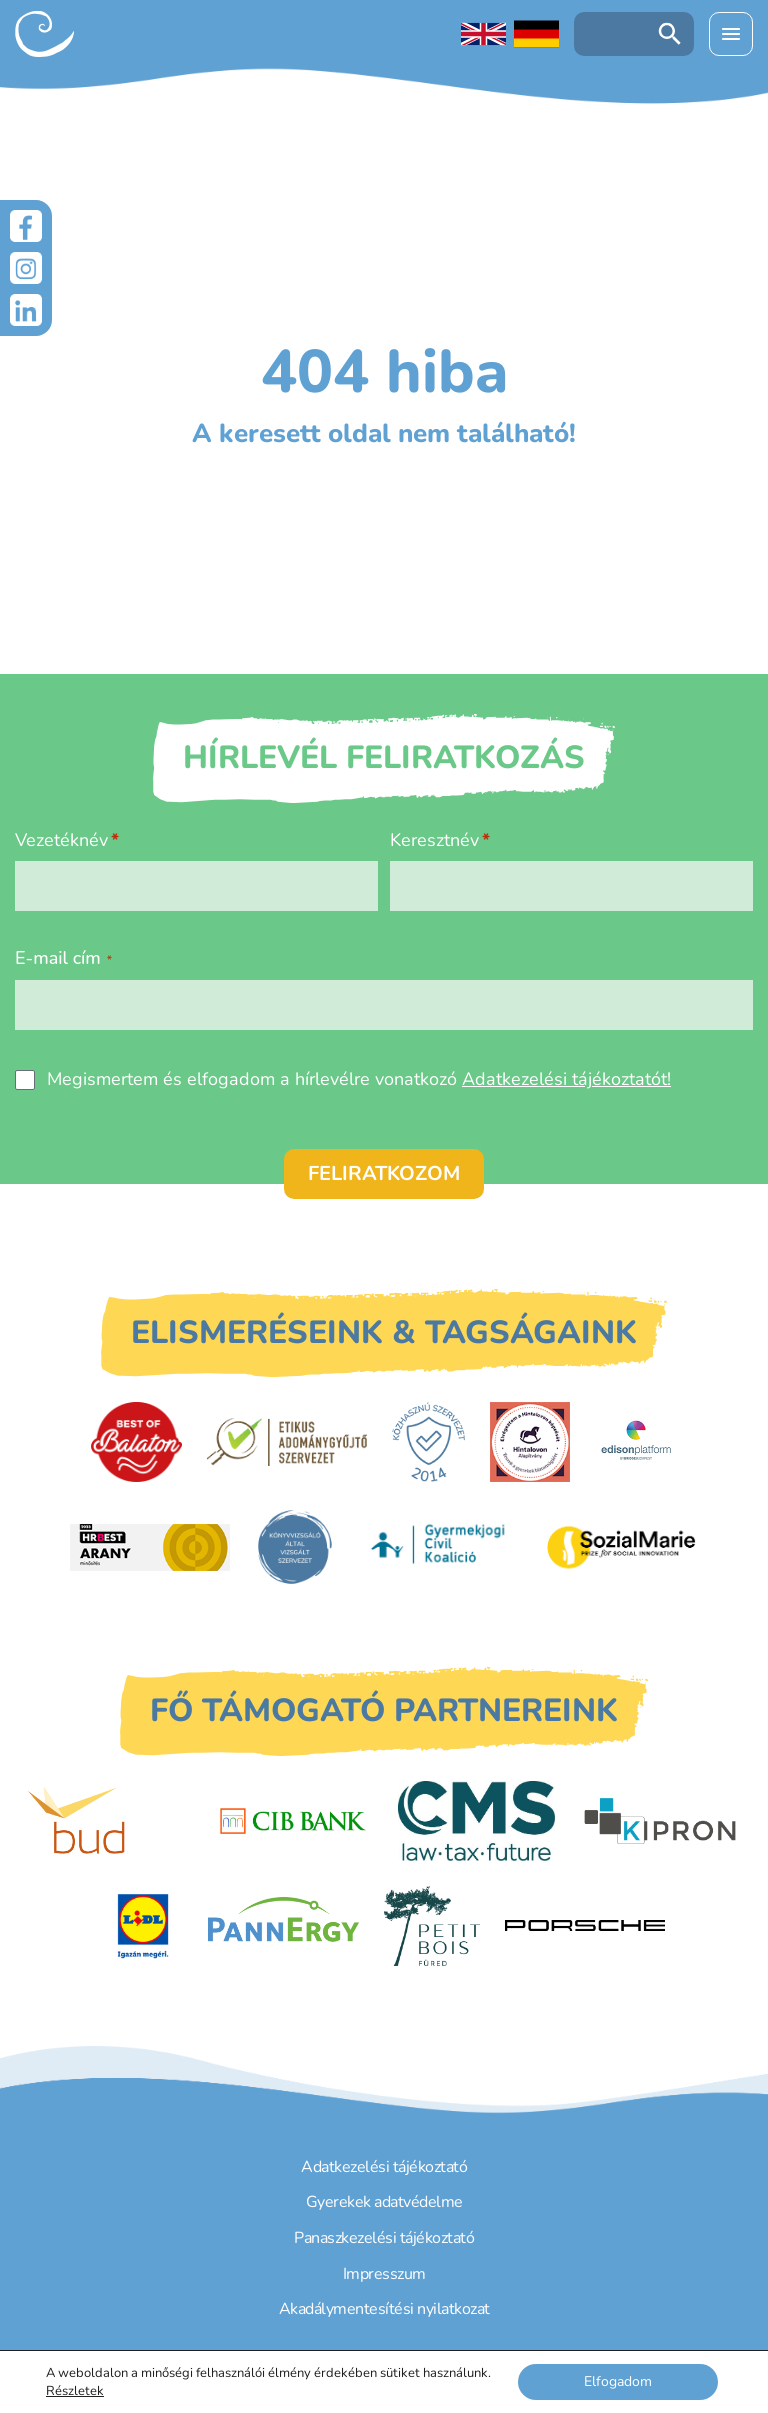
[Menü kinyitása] (731, 34)
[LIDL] (143, 1926)
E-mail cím (63, 958)
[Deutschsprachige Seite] (536, 34)
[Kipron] (660, 1821)
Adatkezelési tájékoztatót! (566, 1079)
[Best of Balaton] (136, 1442)
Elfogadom (618, 2381)
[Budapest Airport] (108, 1821)
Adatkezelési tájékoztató (384, 2167)
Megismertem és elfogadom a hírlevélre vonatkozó (359, 1079)
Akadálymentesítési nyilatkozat (384, 2309)
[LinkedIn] (26, 310)
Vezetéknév (61, 840)
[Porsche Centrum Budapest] (585, 1925)
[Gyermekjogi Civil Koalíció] (440, 1547)
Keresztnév (434, 840)
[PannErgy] (283, 1926)
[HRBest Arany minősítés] (150, 1547)
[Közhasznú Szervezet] (428, 1442)
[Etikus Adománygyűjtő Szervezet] (287, 1442)
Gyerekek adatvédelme (384, 2202)
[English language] (483, 34)
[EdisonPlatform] (636, 1442)
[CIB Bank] (293, 1821)
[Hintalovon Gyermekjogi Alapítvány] (530, 1442)
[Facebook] (26, 226)
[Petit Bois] (431, 1926)
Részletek (75, 2391)
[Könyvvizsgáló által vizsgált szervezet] (295, 1547)
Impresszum (384, 2274)
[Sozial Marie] (621, 1547)
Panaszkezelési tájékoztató (384, 2238)
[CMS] (477, 1821)
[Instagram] (26, 268)
